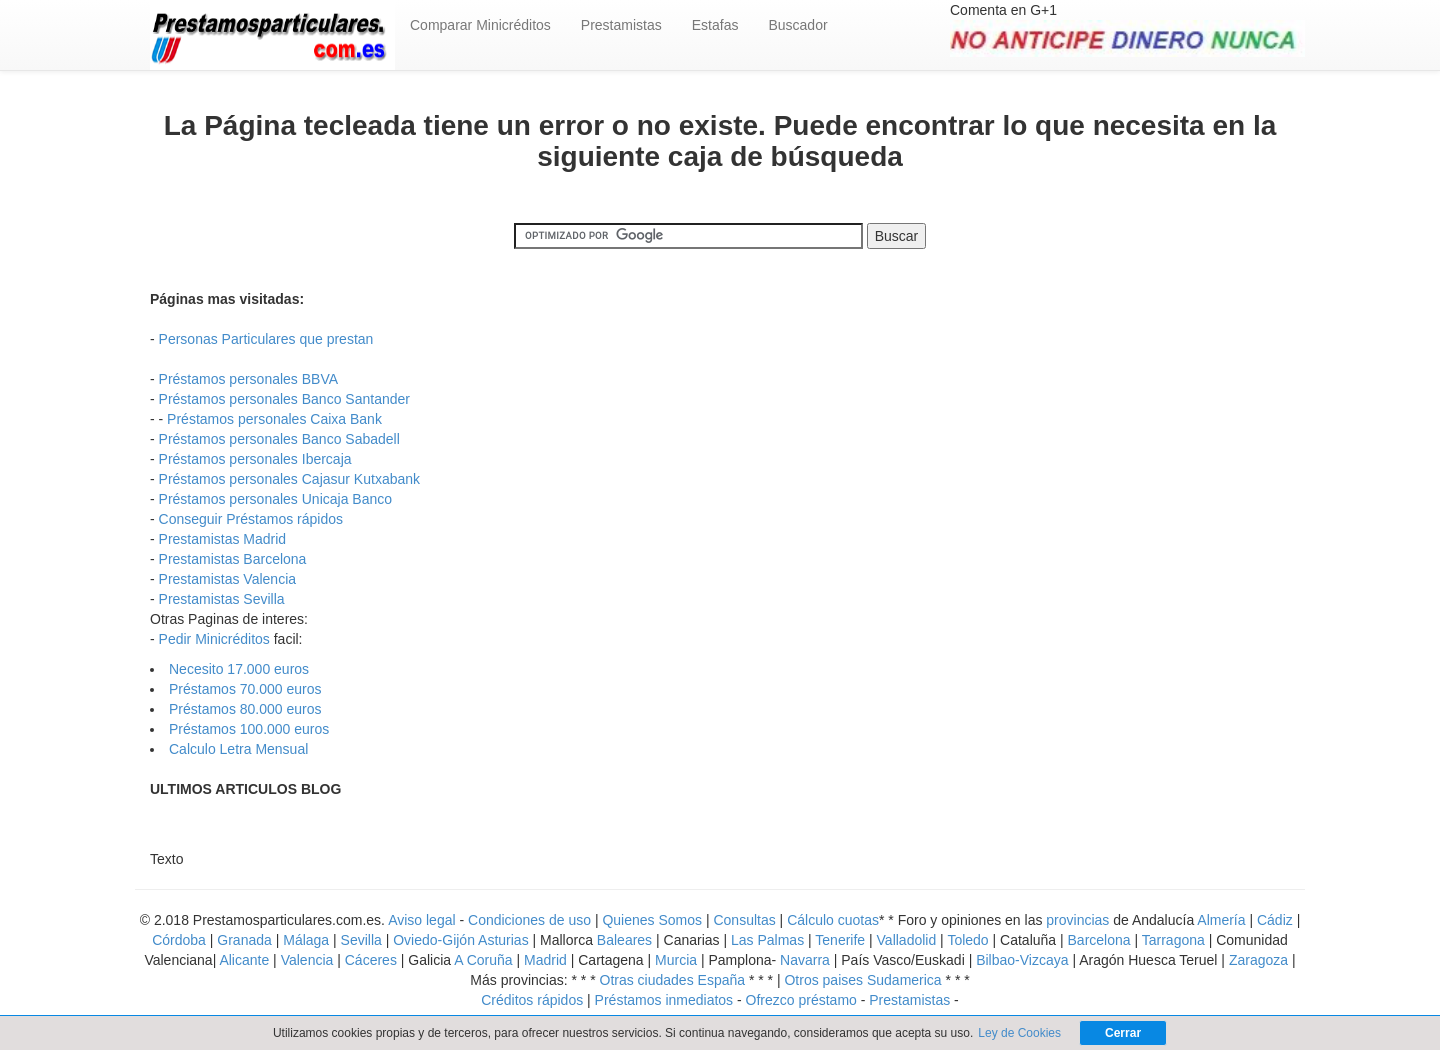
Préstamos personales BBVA (249, 379)
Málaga (306, 940)
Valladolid (907, 940)
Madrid (545, 960)
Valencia (307, 960)
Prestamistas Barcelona (233, 559)
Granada (244, 940)
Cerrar (1123, 1033)
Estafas (715, 25)
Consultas (744, 920)
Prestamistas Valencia (227, 579)
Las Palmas (767, 940)
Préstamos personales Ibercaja (255, 459)
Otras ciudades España (674, 980)
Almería (1221, 920)
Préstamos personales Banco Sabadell (279, 439)
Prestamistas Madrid (223, 539)
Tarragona (1173, 940)
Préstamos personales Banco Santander (284, 399)
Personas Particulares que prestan (266, 339)
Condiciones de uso (529, 920)
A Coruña (483, 960)
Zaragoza (1258, 960)
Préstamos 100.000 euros (249, 729)
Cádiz (1275, 920)
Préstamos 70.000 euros (245, 689)
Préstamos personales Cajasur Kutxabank (289, 479)
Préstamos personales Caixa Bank (274, 419)
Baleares (624, 940)
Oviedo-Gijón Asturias (460, 940)
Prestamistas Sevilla (222, 599)
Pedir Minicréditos (214, 639)
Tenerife (840, 940)
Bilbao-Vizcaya (1022, 960)
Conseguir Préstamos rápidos (251, 519)
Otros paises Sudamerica (862, 980)
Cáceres (373, 960)
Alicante (244, 960)
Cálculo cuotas (833, 920)
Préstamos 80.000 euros (245, 709)
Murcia (676, 960)
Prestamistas (621, 25)
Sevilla (361, 940)
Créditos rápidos (534, 1000)
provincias (1077, 920)
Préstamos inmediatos (664, 1000)
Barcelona (1099, 940)
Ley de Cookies (1019, 1033)
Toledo (967, 940)
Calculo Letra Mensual (238, 749)
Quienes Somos (652, 920)
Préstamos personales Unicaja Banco (275, 499)
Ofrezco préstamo (801, 1000)
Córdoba (179, 940)
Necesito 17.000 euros (239, 669)
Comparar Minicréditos (480, 25)
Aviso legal (421, 920)
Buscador (797, 25)
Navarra (805, 960)
